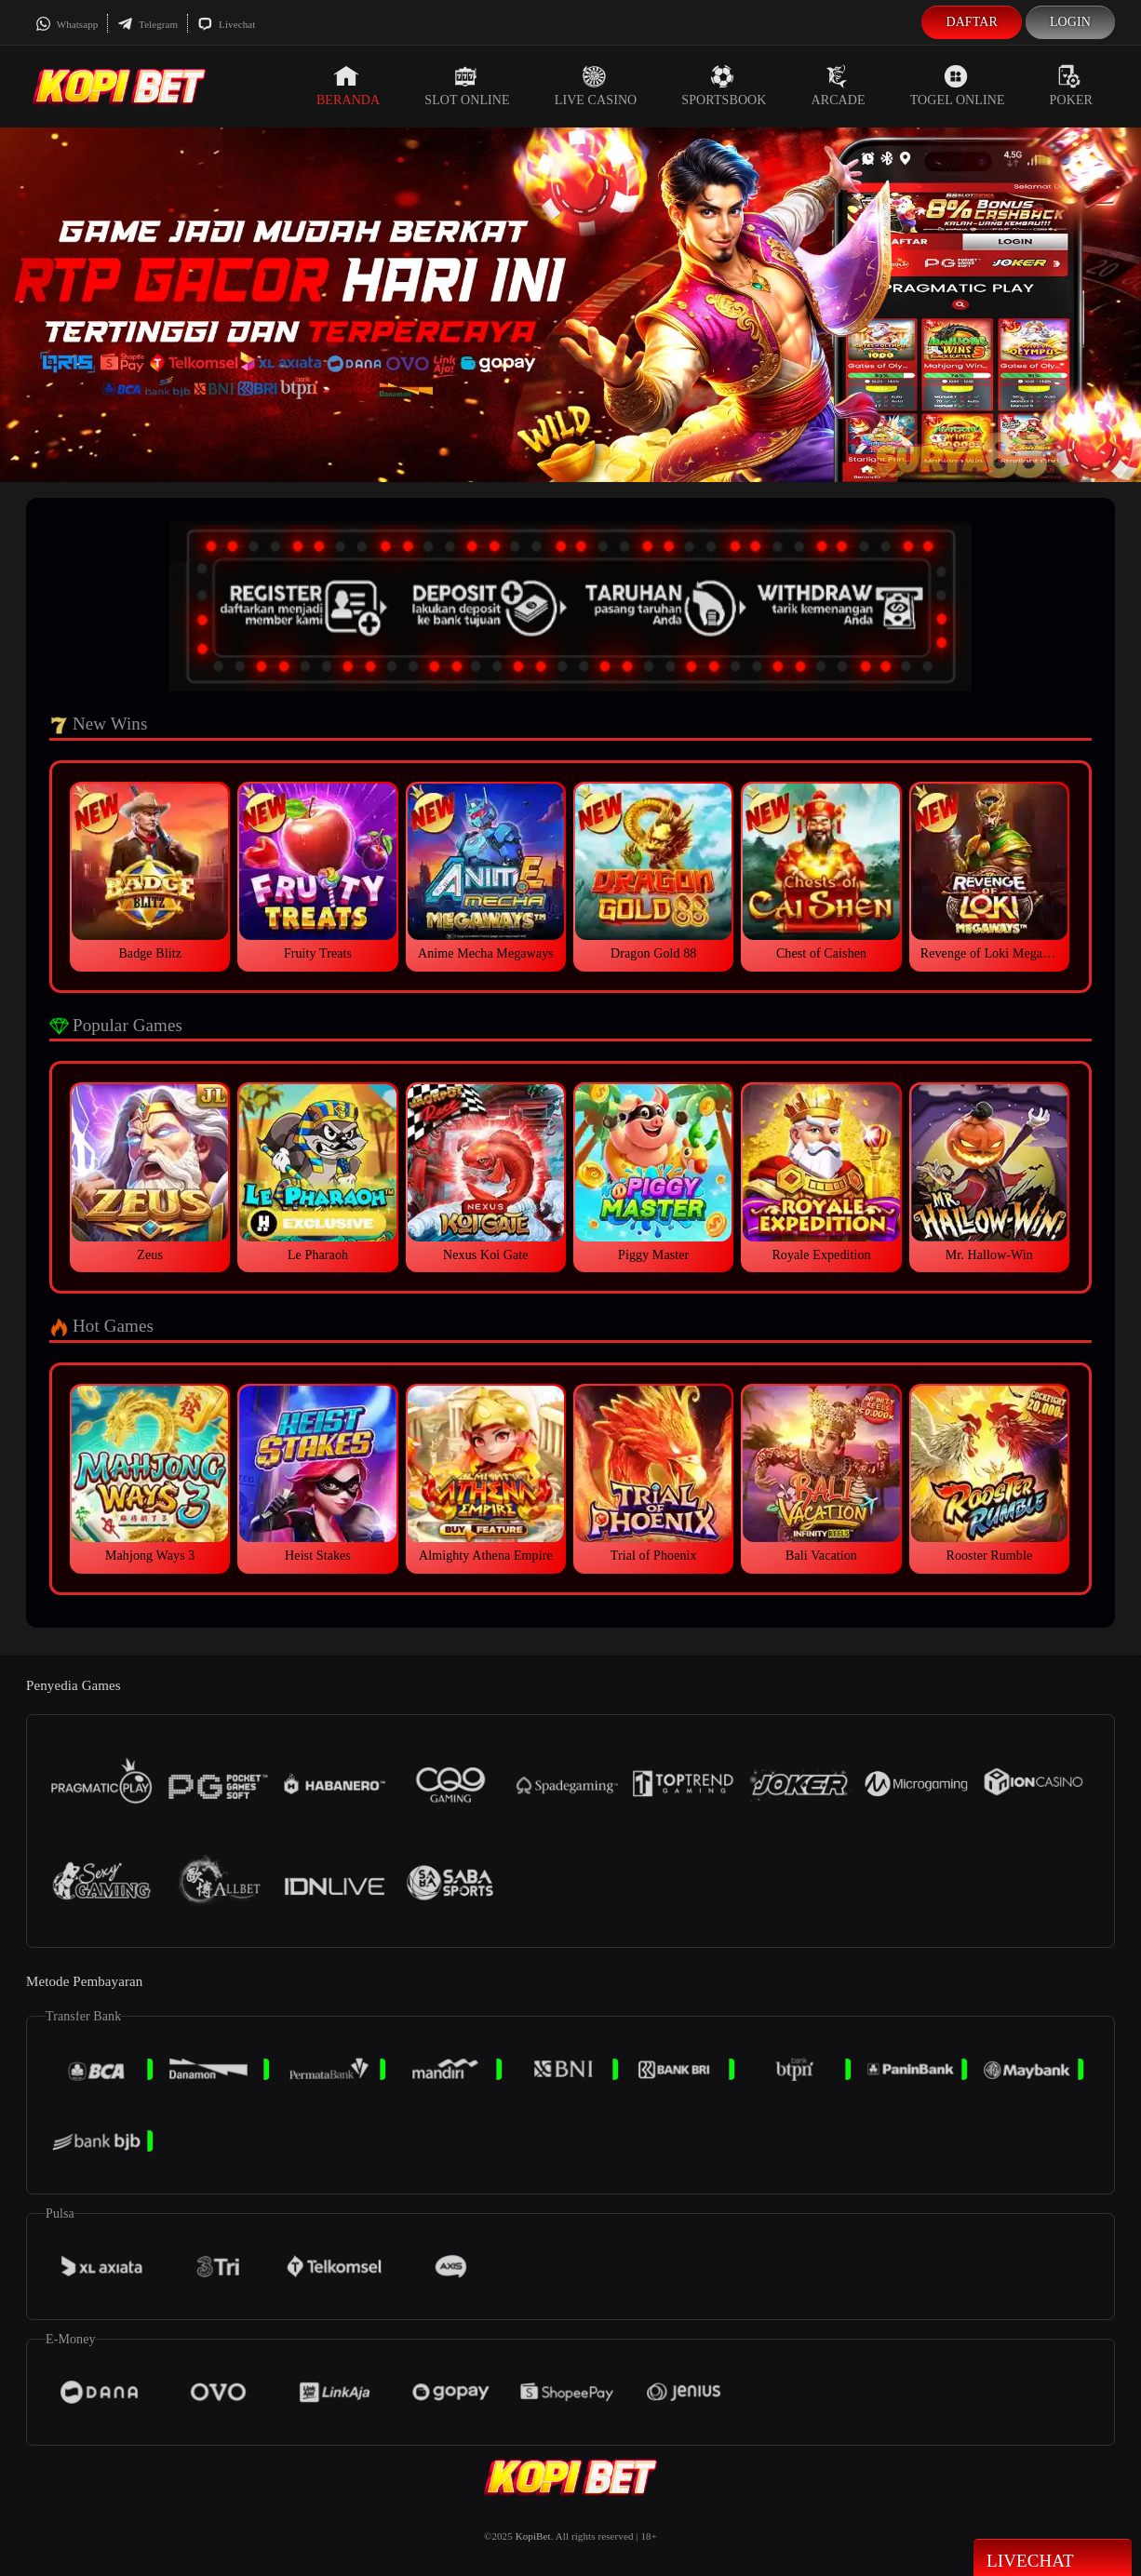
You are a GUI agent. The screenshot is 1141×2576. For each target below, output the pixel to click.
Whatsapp (66, 24)
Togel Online (957, 85)
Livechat (226, 24)
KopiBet (533, 2536)
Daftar (972, 22)
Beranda (348, 85)
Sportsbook (723, 85)
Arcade (839, 85)
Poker (1071, 85)
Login (1070, 22)
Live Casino (596, 85)
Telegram (147, 24)
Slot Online (466, 85)
